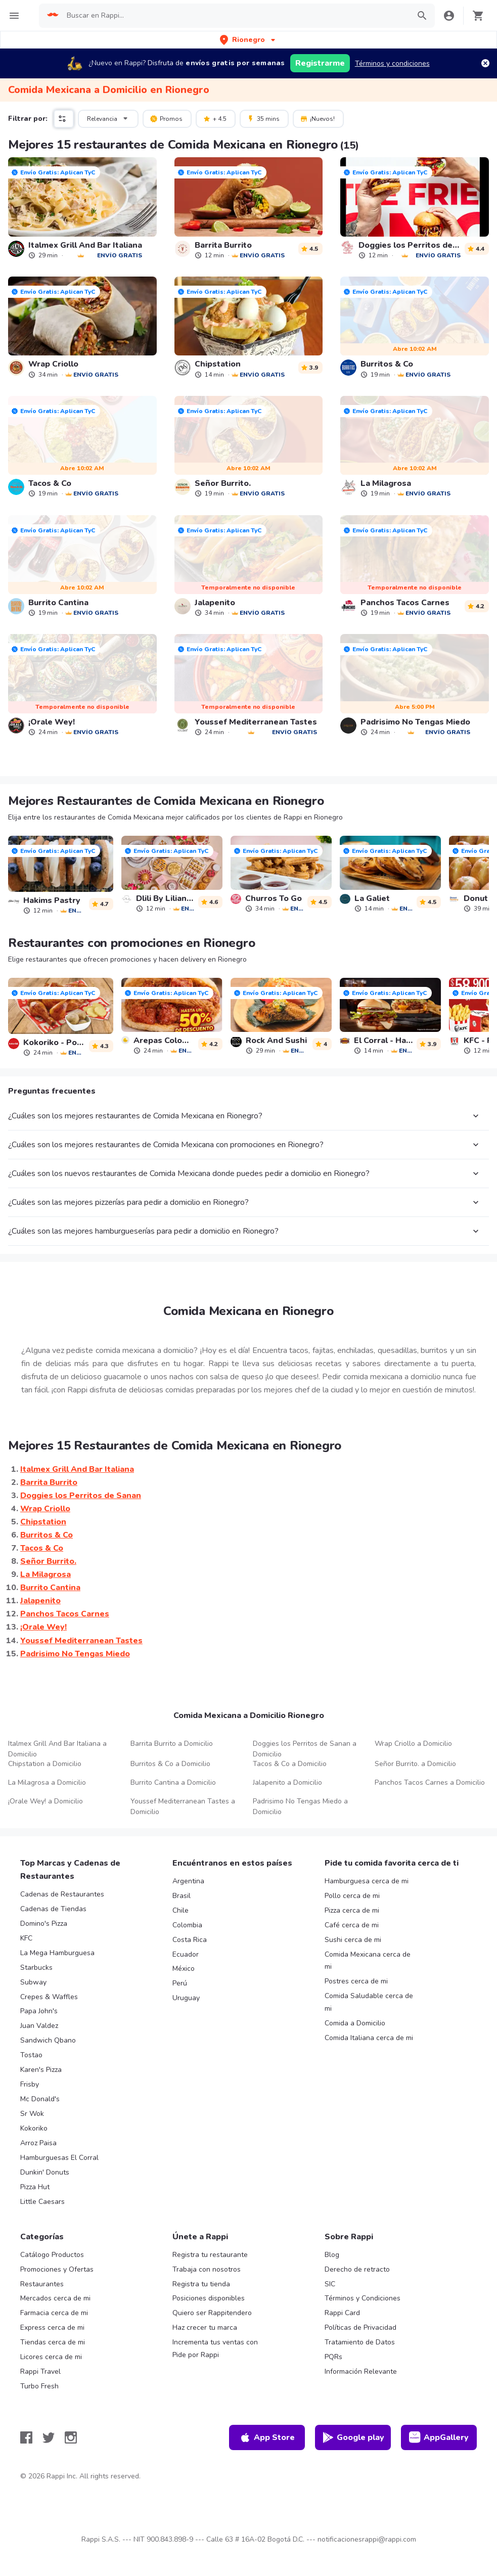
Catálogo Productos (52, 2254)
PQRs (333, 2357)
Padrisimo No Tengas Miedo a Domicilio (300, 1806)
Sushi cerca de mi (353, 1940)
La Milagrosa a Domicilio (47, 1782)
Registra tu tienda (201, 2284)
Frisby (29, 2084)
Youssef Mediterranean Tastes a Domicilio (182, 1806)
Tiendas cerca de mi (52, 2342)
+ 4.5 (215, 118)
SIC (330, 2284)
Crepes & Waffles (49, 1997)
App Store (267, 2437)
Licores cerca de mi (51, 2357)
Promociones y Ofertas (57, 2269)
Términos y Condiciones (362, 2298)
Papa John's (39, 2011)
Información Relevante (361, 2371)
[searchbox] (235, 16)
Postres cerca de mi (356, 1981)
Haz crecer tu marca (204, 2327)
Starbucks (36, 1967)
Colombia (187, 1925)
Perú (179, 1983)
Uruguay (186, 1998)
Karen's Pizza (41, 2069)
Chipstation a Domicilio (44, 1764)
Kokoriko (34, 2128)
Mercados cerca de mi (55, 2298)
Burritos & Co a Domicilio (170, 1764)
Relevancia (109, 118)
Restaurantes (42, 2284)
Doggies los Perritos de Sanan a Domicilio (304, 1749)
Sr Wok (32, 2113)
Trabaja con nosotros (206, 2269)
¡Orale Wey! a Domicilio (45, 1801)
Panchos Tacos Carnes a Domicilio (430, 1782)
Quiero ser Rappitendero (212, 2313)
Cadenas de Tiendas (53, 1909)
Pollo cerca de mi (352, 1896)
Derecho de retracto (357, 2269)
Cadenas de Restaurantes (62, 1894)
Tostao (31, 2055)
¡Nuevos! (317, 118)
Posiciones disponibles (208, 2298)
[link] (82, 208)
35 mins (263, 118)
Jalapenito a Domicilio (287, 1782)
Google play (353, 2437)
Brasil (181, 1896)
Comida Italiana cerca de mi (369, 2038)
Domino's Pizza (43, 1923)
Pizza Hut (35, 2187)
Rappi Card (342, 2313)
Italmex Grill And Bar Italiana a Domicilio (57, 1749)
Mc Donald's (40, 2099)
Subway (33, 1982)
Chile (180, 1910)
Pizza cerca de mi (352, 1910)
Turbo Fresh (39, 2386)
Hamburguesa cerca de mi (367, 1881)
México (183, 1968)
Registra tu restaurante (210, 2254)
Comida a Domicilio (355, 2023)
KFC (26, 1938)
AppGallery (439, 2437)
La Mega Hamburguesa (57, 1953)
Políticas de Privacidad (360, 2327)
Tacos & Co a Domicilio (290, 1764)
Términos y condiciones (392, 63)
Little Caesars (42, 2201)
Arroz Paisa (38, 2143)
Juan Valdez (39, 2025)
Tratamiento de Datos (360, 2342)
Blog (332, 2254)
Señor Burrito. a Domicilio (415, 1764)
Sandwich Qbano (48, 2040)
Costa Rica (189, 1940)
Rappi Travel (40, 2371)
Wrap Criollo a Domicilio (413, 1743)
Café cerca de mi (352, 1925)
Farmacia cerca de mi (54, 2313)
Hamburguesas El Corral (59, 2157)
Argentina (188, 1881)
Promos (166, 118)
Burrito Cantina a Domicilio (173, 1782)
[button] (248, 39)
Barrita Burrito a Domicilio (171, 1743)
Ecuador (185, 1954)
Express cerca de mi (52, 2327)
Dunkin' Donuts (44, 2172)
